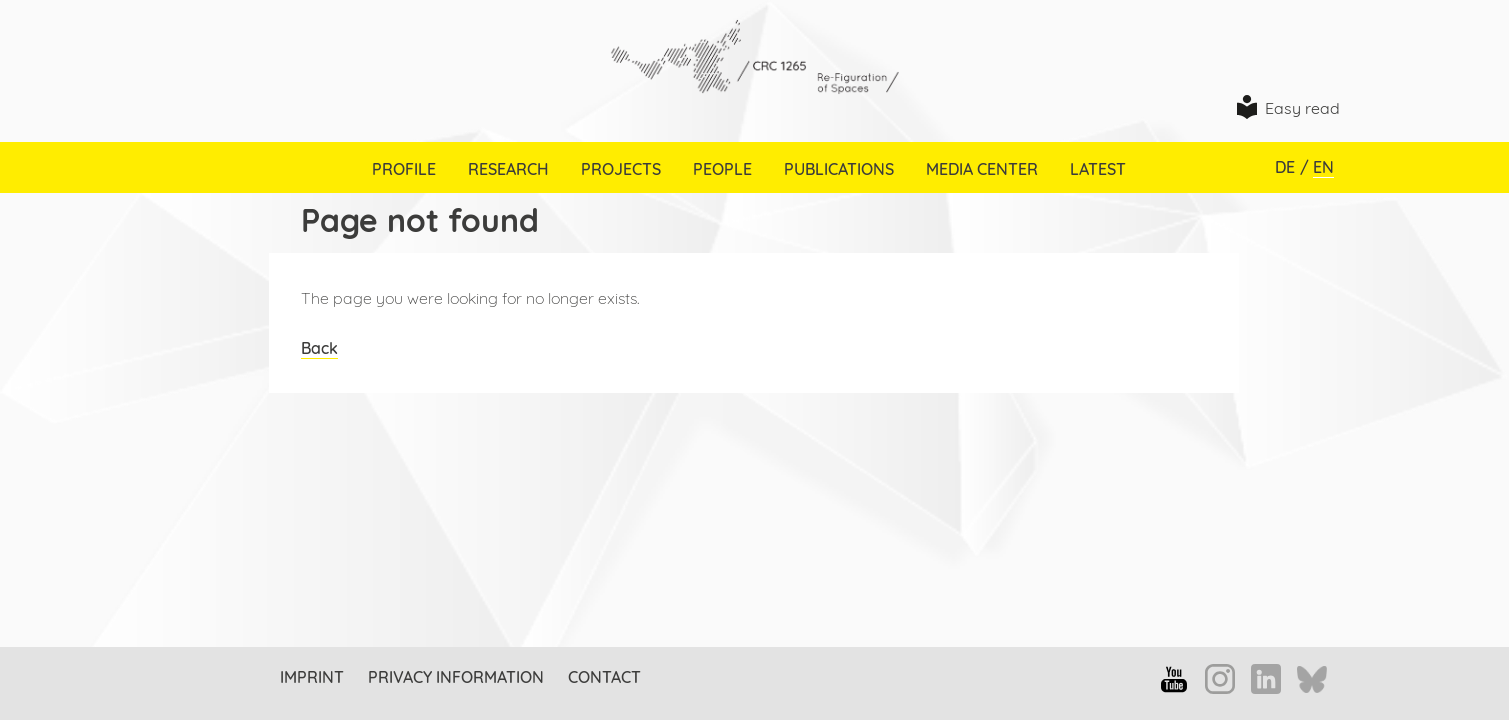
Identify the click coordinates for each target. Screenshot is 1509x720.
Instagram (1220, 679)
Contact (604, 677)
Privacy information (456, 677)
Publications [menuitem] (839, 169)
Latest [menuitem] (1098, 169)
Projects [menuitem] (621, 169)
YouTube (1174, 679)
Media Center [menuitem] (982, 169)
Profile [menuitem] (404, 169)
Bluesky (1312, 681)
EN (1323, 167)
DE (1285, 167)
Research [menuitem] (508, 169)
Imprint (312, 677)
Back (319, 348)
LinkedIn (1266, 679)
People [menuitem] (722, 169)
